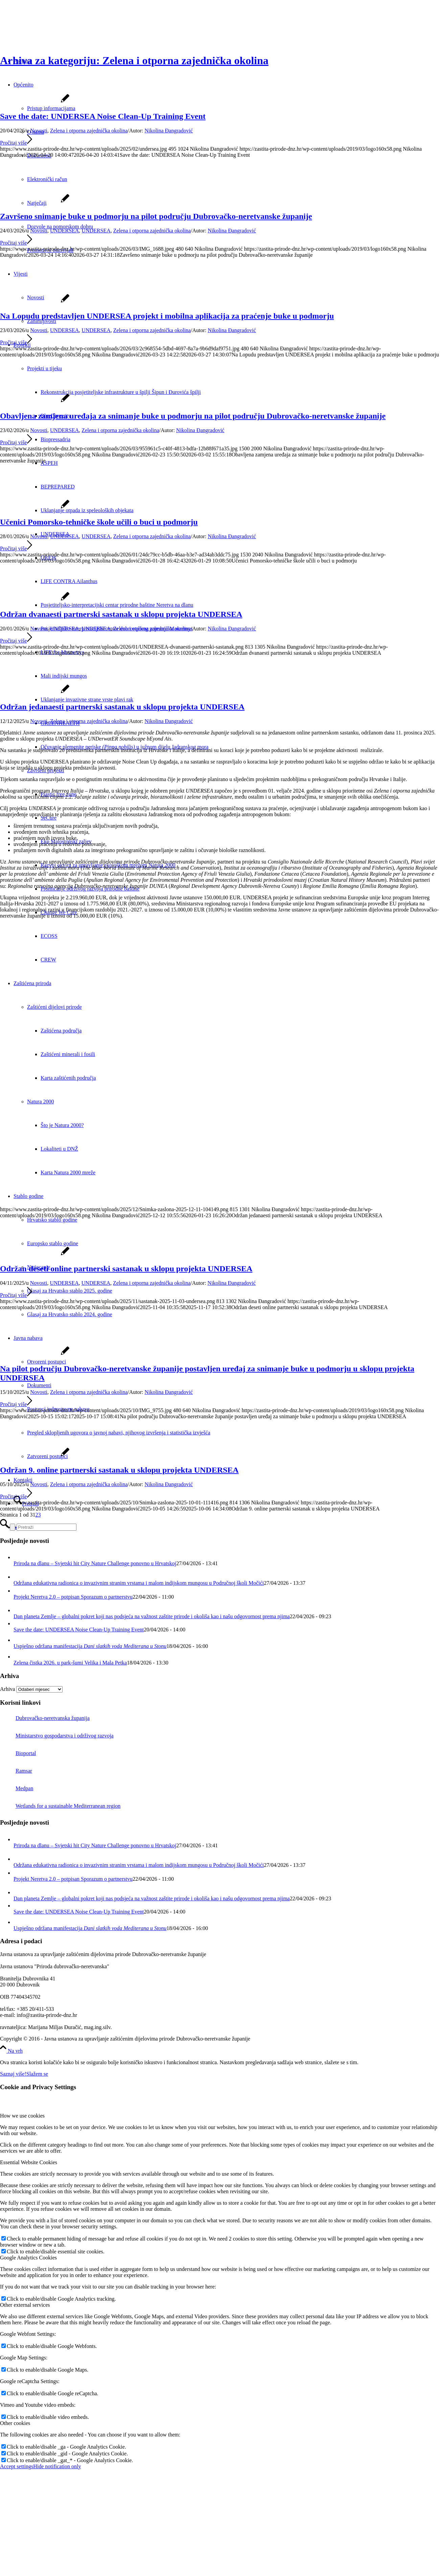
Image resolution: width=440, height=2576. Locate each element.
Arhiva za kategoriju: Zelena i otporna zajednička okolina (134, 60)
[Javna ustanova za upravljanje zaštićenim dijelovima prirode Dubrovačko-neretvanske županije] (50, 32)
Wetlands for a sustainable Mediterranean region (60, 1806)
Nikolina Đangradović (168, 130)
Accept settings (16, 2466)
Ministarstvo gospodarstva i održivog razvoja (57, 1736)
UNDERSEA (64, 230)
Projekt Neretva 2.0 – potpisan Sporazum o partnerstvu (73, 1597)
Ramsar (16, 1771)
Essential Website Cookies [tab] (28, 2162)
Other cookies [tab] (15, 2423)
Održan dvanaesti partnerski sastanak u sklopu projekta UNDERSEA (121, 614)
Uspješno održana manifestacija (90, 1646)
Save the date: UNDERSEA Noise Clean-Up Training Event (103, 116)
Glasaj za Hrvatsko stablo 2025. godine (69, 1291)
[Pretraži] (46, 1527)
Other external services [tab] (25, 2305)
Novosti (38, 130)
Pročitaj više (16, 143)
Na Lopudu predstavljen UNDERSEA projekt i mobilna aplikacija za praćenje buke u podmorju (167, 315)
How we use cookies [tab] (22, 2116)
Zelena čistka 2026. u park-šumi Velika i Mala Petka (70, 1663)
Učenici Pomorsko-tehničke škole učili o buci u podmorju (99, 522)
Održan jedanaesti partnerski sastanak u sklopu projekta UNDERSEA (122, 706)
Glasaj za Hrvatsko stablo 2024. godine (69, 1314)
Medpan (16, 1788)
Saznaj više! (13, 2074)
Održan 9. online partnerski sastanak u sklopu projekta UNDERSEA (119, 1470)
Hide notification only (57, 2466)
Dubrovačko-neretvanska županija (45, 1718)
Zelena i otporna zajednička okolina (89, 130)
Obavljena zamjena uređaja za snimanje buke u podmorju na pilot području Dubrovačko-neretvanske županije (193, 415)
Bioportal (18, 1753)
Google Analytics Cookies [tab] (28, 2257)
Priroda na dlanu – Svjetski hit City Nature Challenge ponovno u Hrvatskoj (95, 1563)
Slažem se (37, 2074)
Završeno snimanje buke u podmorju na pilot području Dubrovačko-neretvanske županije (156, 216)
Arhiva (7, 1689)
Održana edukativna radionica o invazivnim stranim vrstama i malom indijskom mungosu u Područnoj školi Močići (139, 1583)
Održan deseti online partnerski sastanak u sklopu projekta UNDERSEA (126, 1268)
